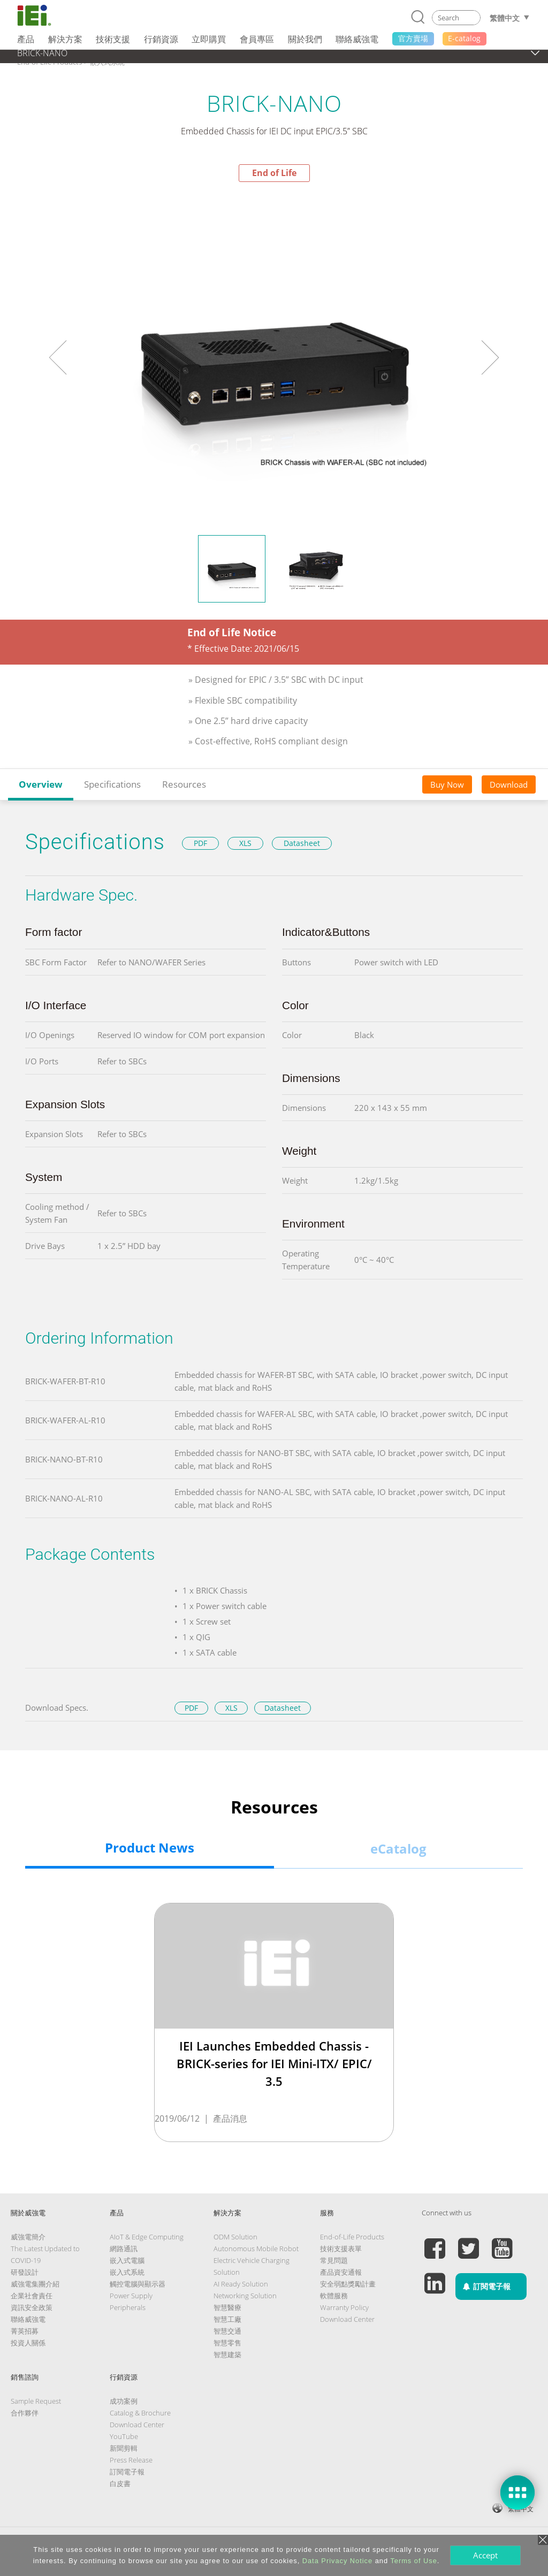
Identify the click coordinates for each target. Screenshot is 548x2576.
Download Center (347, 2319)
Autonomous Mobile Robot (256, 2248)
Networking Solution (245, 2295)
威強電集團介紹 (35, 2284)
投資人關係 (28, 2343)
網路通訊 (124, 2248)
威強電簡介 (28, 2237)
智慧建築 (227, 2354)
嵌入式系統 (127, 2272)
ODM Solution (235, 2237)
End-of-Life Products (352, 2237)
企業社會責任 (31, 2295)
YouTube (124, 2436)
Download (509, 784)
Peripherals (128, 2307)
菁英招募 (25, 2331)
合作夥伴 (25, 2413)
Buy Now (447, 784)
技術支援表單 (341, 2248)
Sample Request (36, 2401)
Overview (41, 784)
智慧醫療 (227, 2307)
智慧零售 (227, 2343)
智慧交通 (227, 2331)
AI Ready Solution (241, 2284)
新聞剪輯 (124, 2448)
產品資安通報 (341, 2272)
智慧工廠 (227, 2319)
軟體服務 (334, 2295)
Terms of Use (413, 2561)
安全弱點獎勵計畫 (348, 2284)
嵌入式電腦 (127, 2260)
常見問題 (334, 2260)
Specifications (112, 784)
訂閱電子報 (127, 2471)
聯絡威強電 (28, 2319)
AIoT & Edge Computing (147, 2237)
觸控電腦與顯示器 (137, 2284)
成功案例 (124, 2401)
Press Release (131, 2460)
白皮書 (120, 2483)
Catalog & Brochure (140, 2413)
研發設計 (25, 2272)
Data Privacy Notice (337, 2561)
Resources (184, 784)
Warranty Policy (344, 2307)
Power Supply (131, 2295)
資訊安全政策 (31, 2307)
